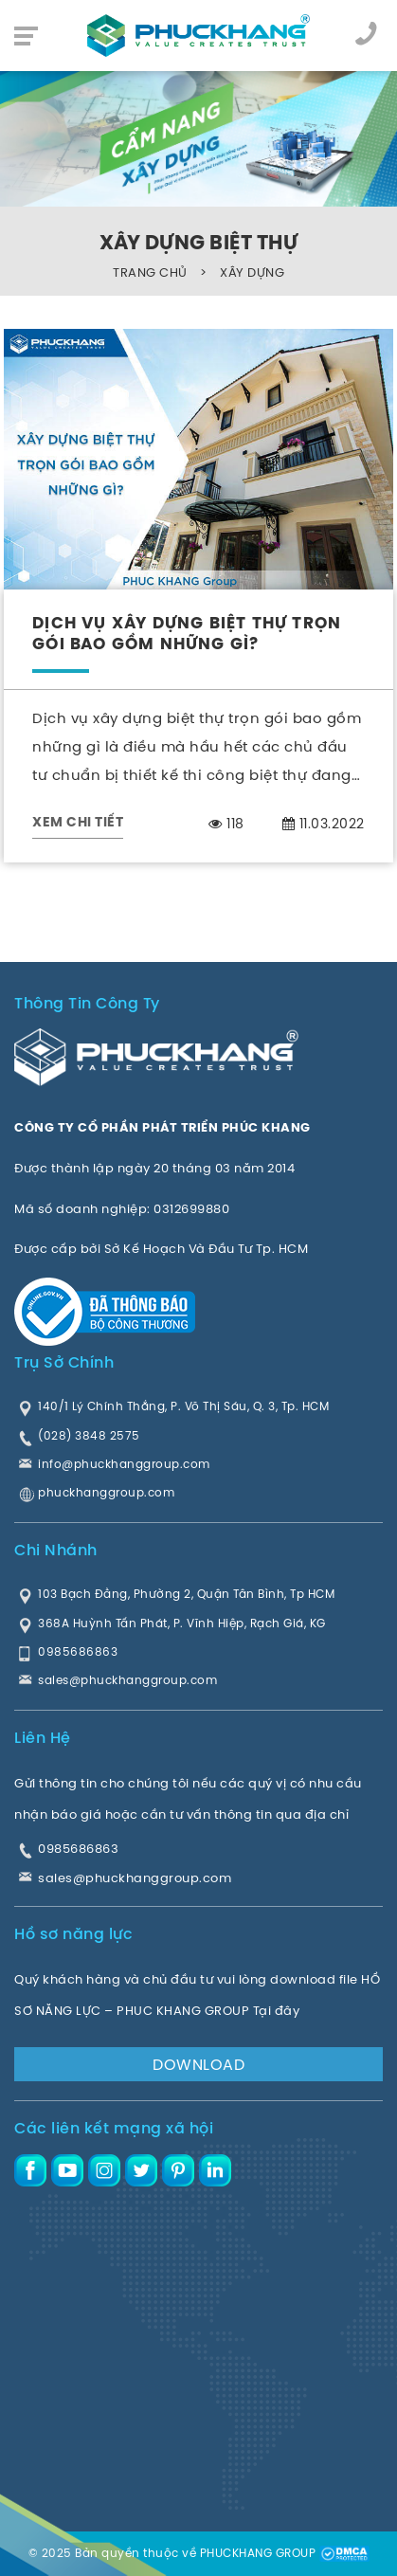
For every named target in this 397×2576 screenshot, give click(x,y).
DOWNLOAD (198, 2064)
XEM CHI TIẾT (77, 823)
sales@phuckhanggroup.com (134, 1877)
